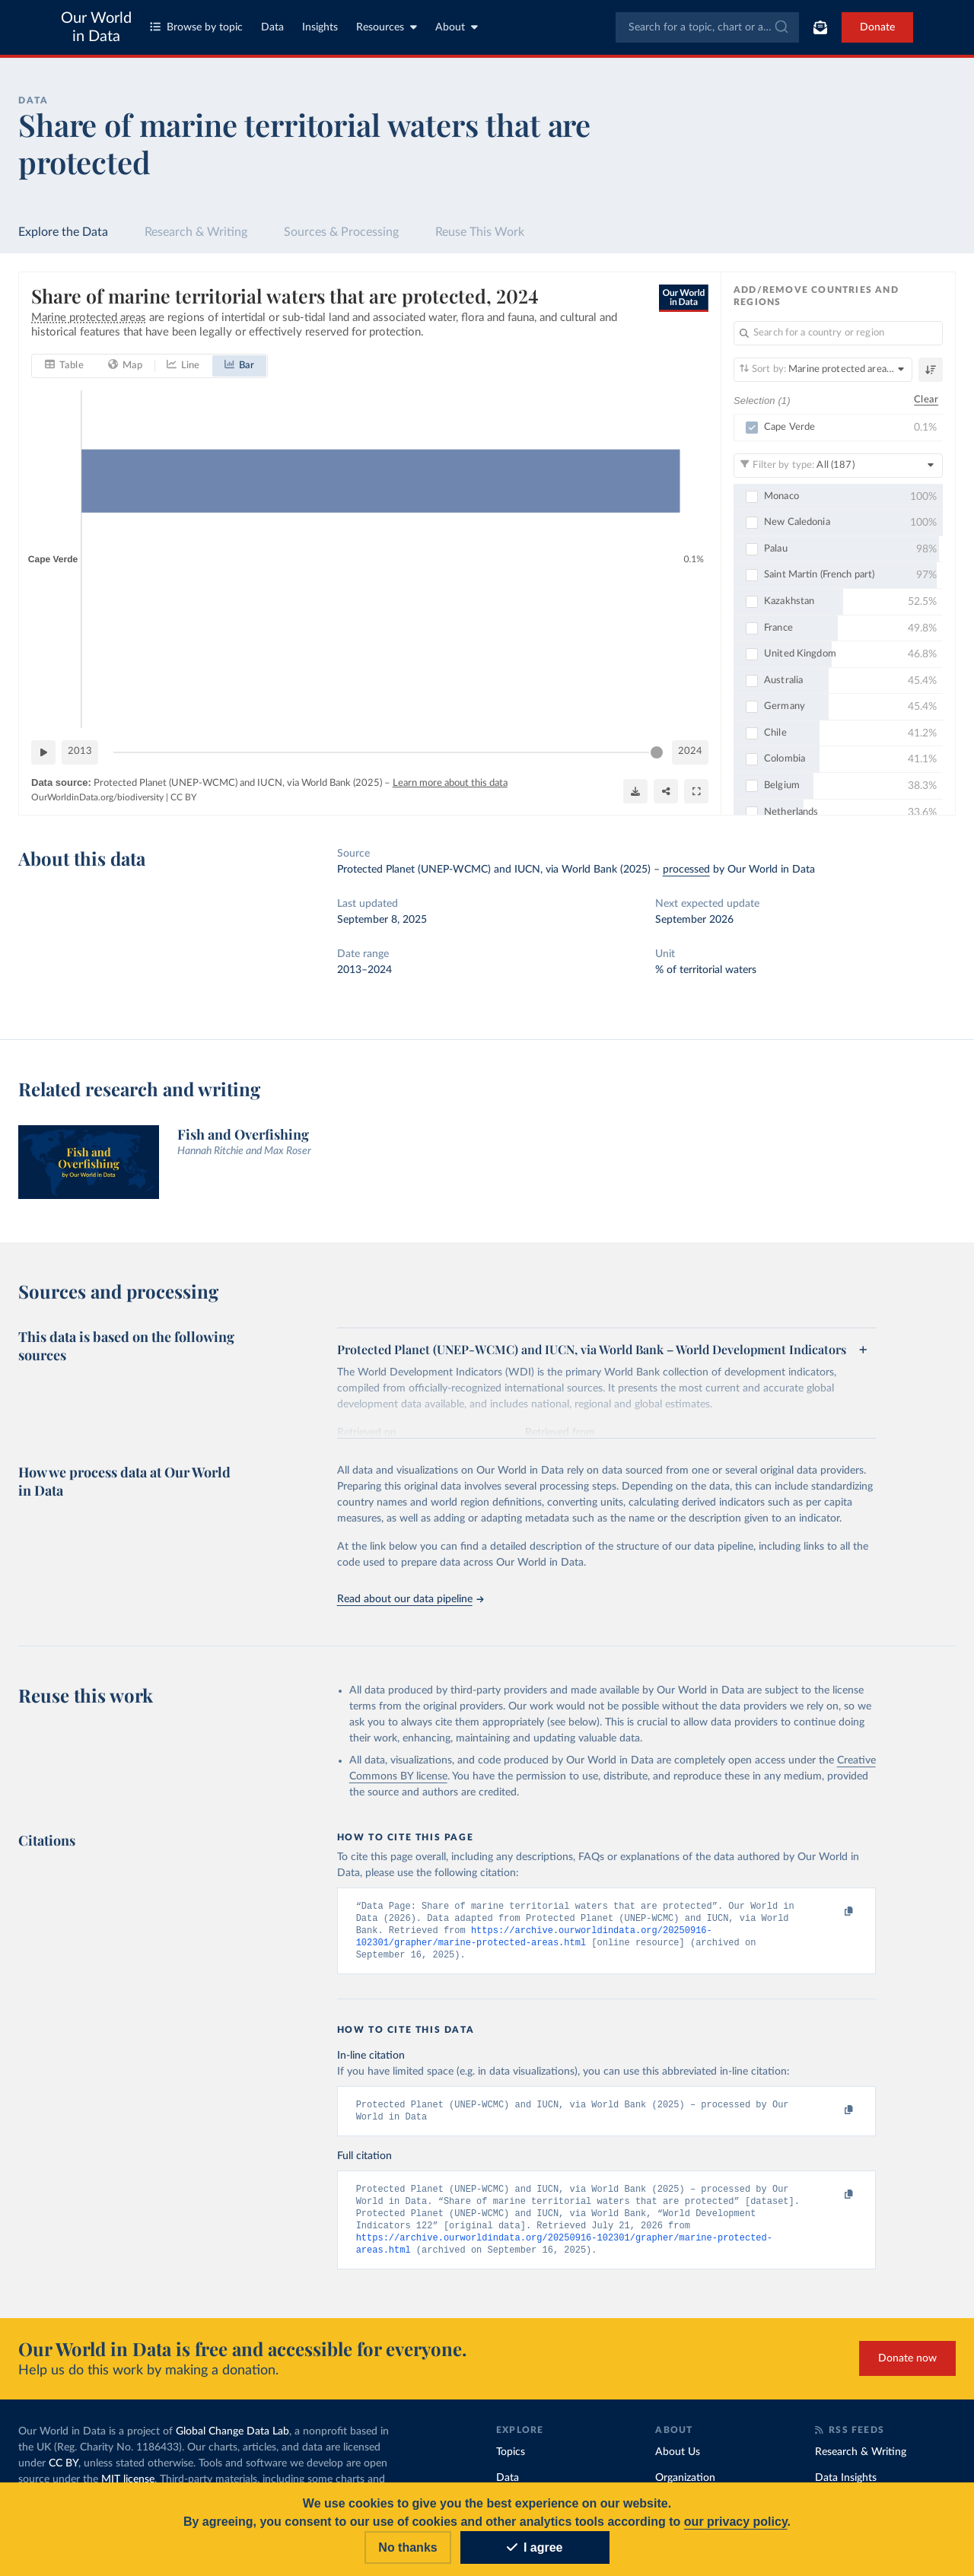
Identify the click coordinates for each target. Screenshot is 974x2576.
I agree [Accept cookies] (535, 2547)
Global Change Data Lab (232, 2441)
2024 (690, 751)
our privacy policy (736, 2521)
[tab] (64, 366)
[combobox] (707, 27)
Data (272, 27)
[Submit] (780, 27)
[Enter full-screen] (696, 791)
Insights (320, 27)
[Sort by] (823, 370)
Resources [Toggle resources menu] (386, 27)
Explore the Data (63, 232)
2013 (80, 751)
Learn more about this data (450, 783)
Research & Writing (196, 232)
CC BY (183, 797)
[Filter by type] (838, 465)
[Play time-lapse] (43, 752)
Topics (510, 2462)
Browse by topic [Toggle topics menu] (196, 27)
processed (686, 869)
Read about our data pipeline (410, 1599)
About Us (677, 2462)
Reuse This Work (479, 232)
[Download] (635, 791)
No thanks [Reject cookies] (407, 2547)
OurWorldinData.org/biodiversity (97, 797)
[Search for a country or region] (838, 333)
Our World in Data (96, 27)
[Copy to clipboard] (832, 1912)
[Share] (666, 791)
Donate (877, 27)
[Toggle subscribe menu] (820, 27)
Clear (926, 400)
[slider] (657, 752)
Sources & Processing (341, 232)
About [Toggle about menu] (456, 27)
